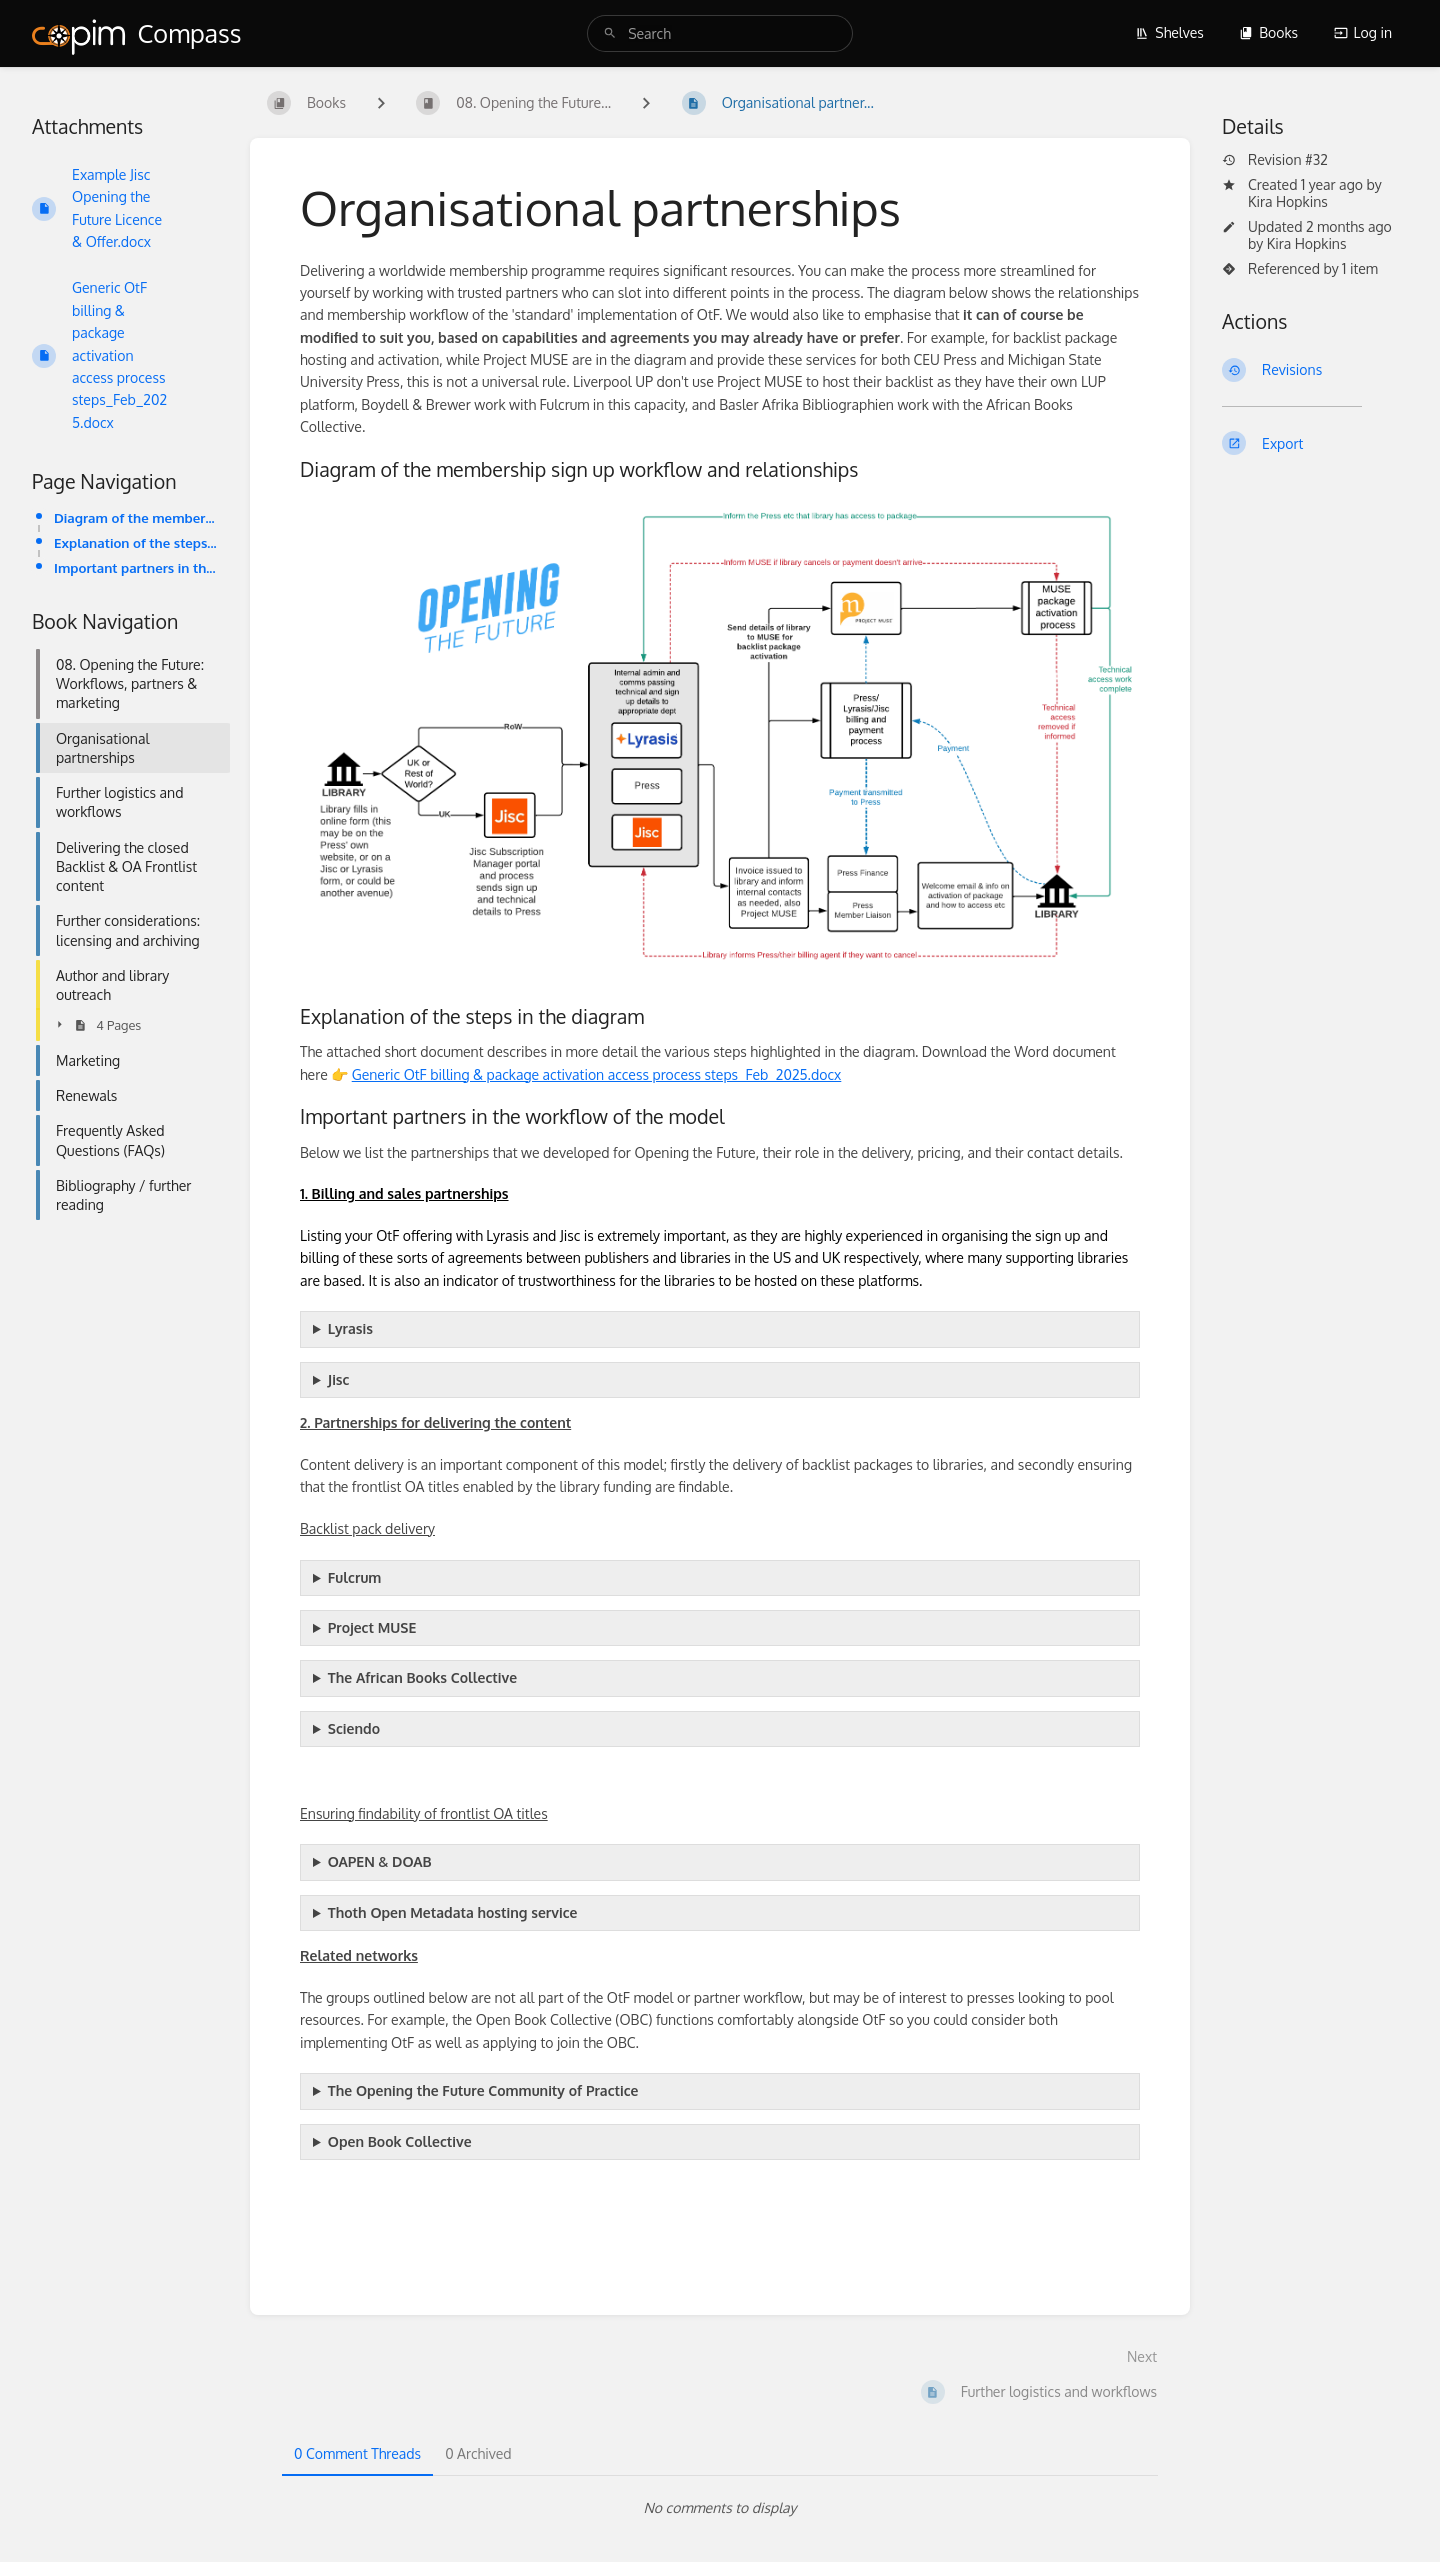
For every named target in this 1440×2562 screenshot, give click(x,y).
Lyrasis (350, 1328)
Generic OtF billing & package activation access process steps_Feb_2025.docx (597, 1074)
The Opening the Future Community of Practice (483, 2090)
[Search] (610, 33)
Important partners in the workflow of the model (136, 567)
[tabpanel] (720, 2508)
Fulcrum (355, 1577)
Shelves (1169, 32)
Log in (1363, 32)
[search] (720, 33)
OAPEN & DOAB (380, 1861)
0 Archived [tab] (478, 2453)
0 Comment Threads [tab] (357, 2453)
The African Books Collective (422, 1677)
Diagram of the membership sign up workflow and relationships (136, 517)
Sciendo (354, 1728)
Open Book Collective (400, 2141)
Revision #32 (1275, 160)
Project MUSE (372, 1627)
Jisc (339, 1379)
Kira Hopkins (1288, 201)
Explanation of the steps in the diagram (136, 542)
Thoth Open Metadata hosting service (453, 1912)
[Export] (1315, 443)
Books (1268, 32)
